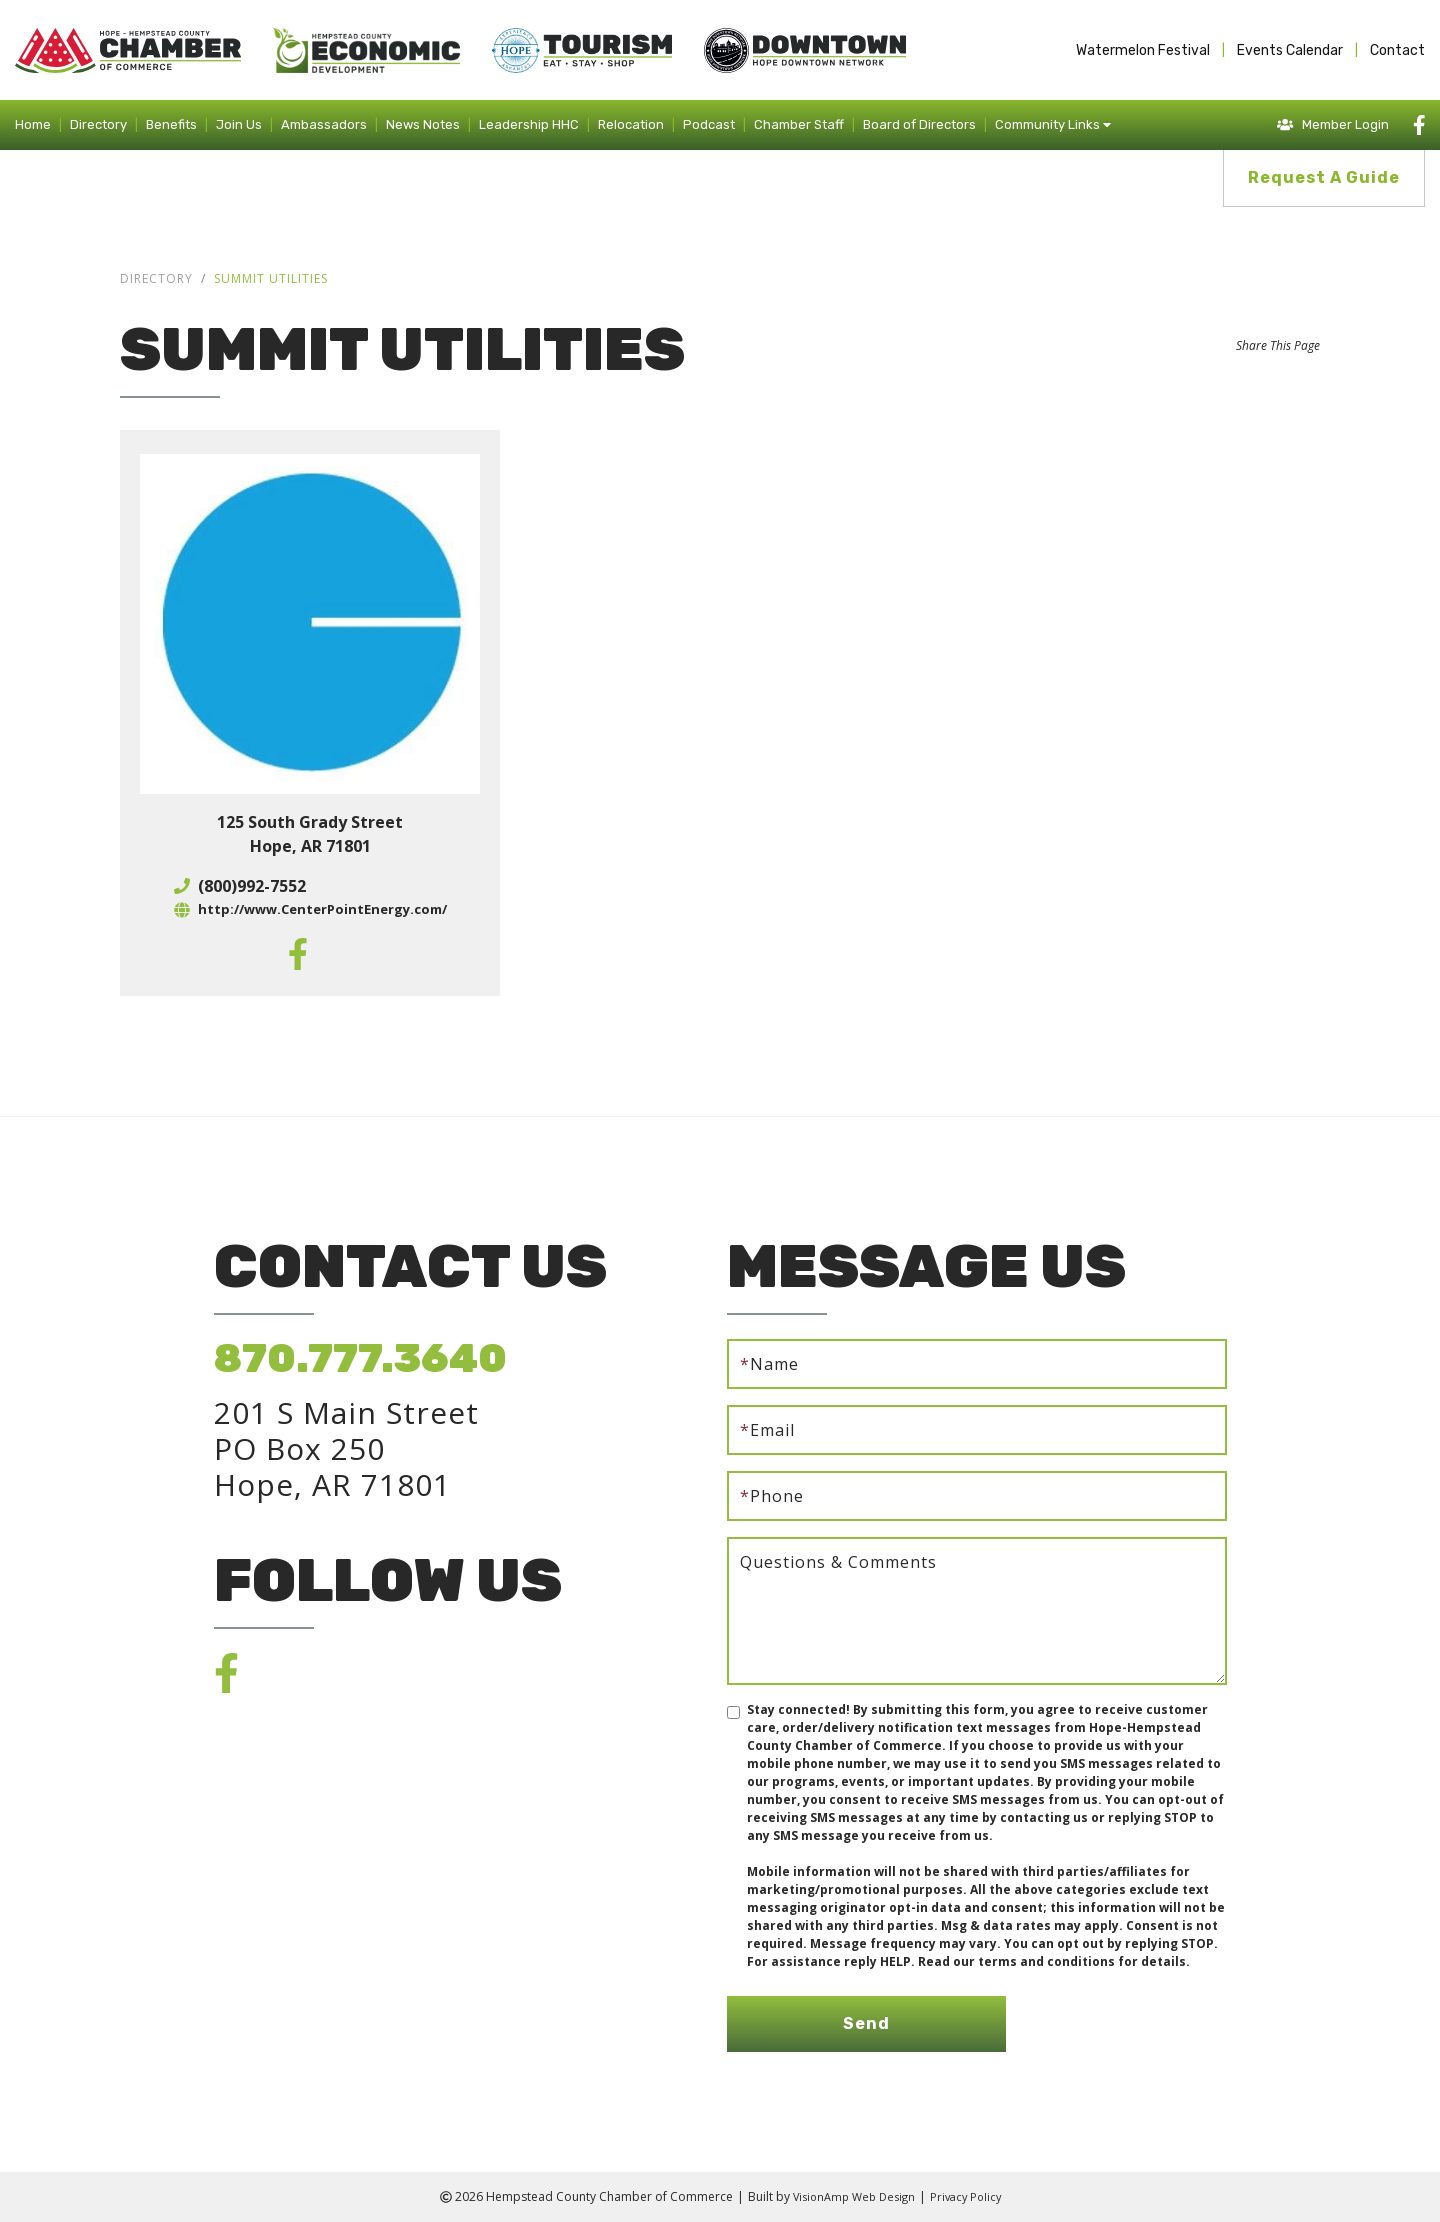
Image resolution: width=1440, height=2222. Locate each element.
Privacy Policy (970, 2196)
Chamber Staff (799, 124)
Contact (1397, 50)
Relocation (631, 124)
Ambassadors (324, 124)
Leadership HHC (529, 124)
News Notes (423, 124)
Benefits (171, 124)
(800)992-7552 (243, 886)
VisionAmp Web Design (851, 2196)
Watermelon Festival (1143, 50)
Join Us (239, 124)
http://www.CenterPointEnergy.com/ (322, 910)
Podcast (709, 124)
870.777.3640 (360, 1358)
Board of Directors (919, 124)
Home (33, 124)
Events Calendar (1290, 50)
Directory (98, 124)
